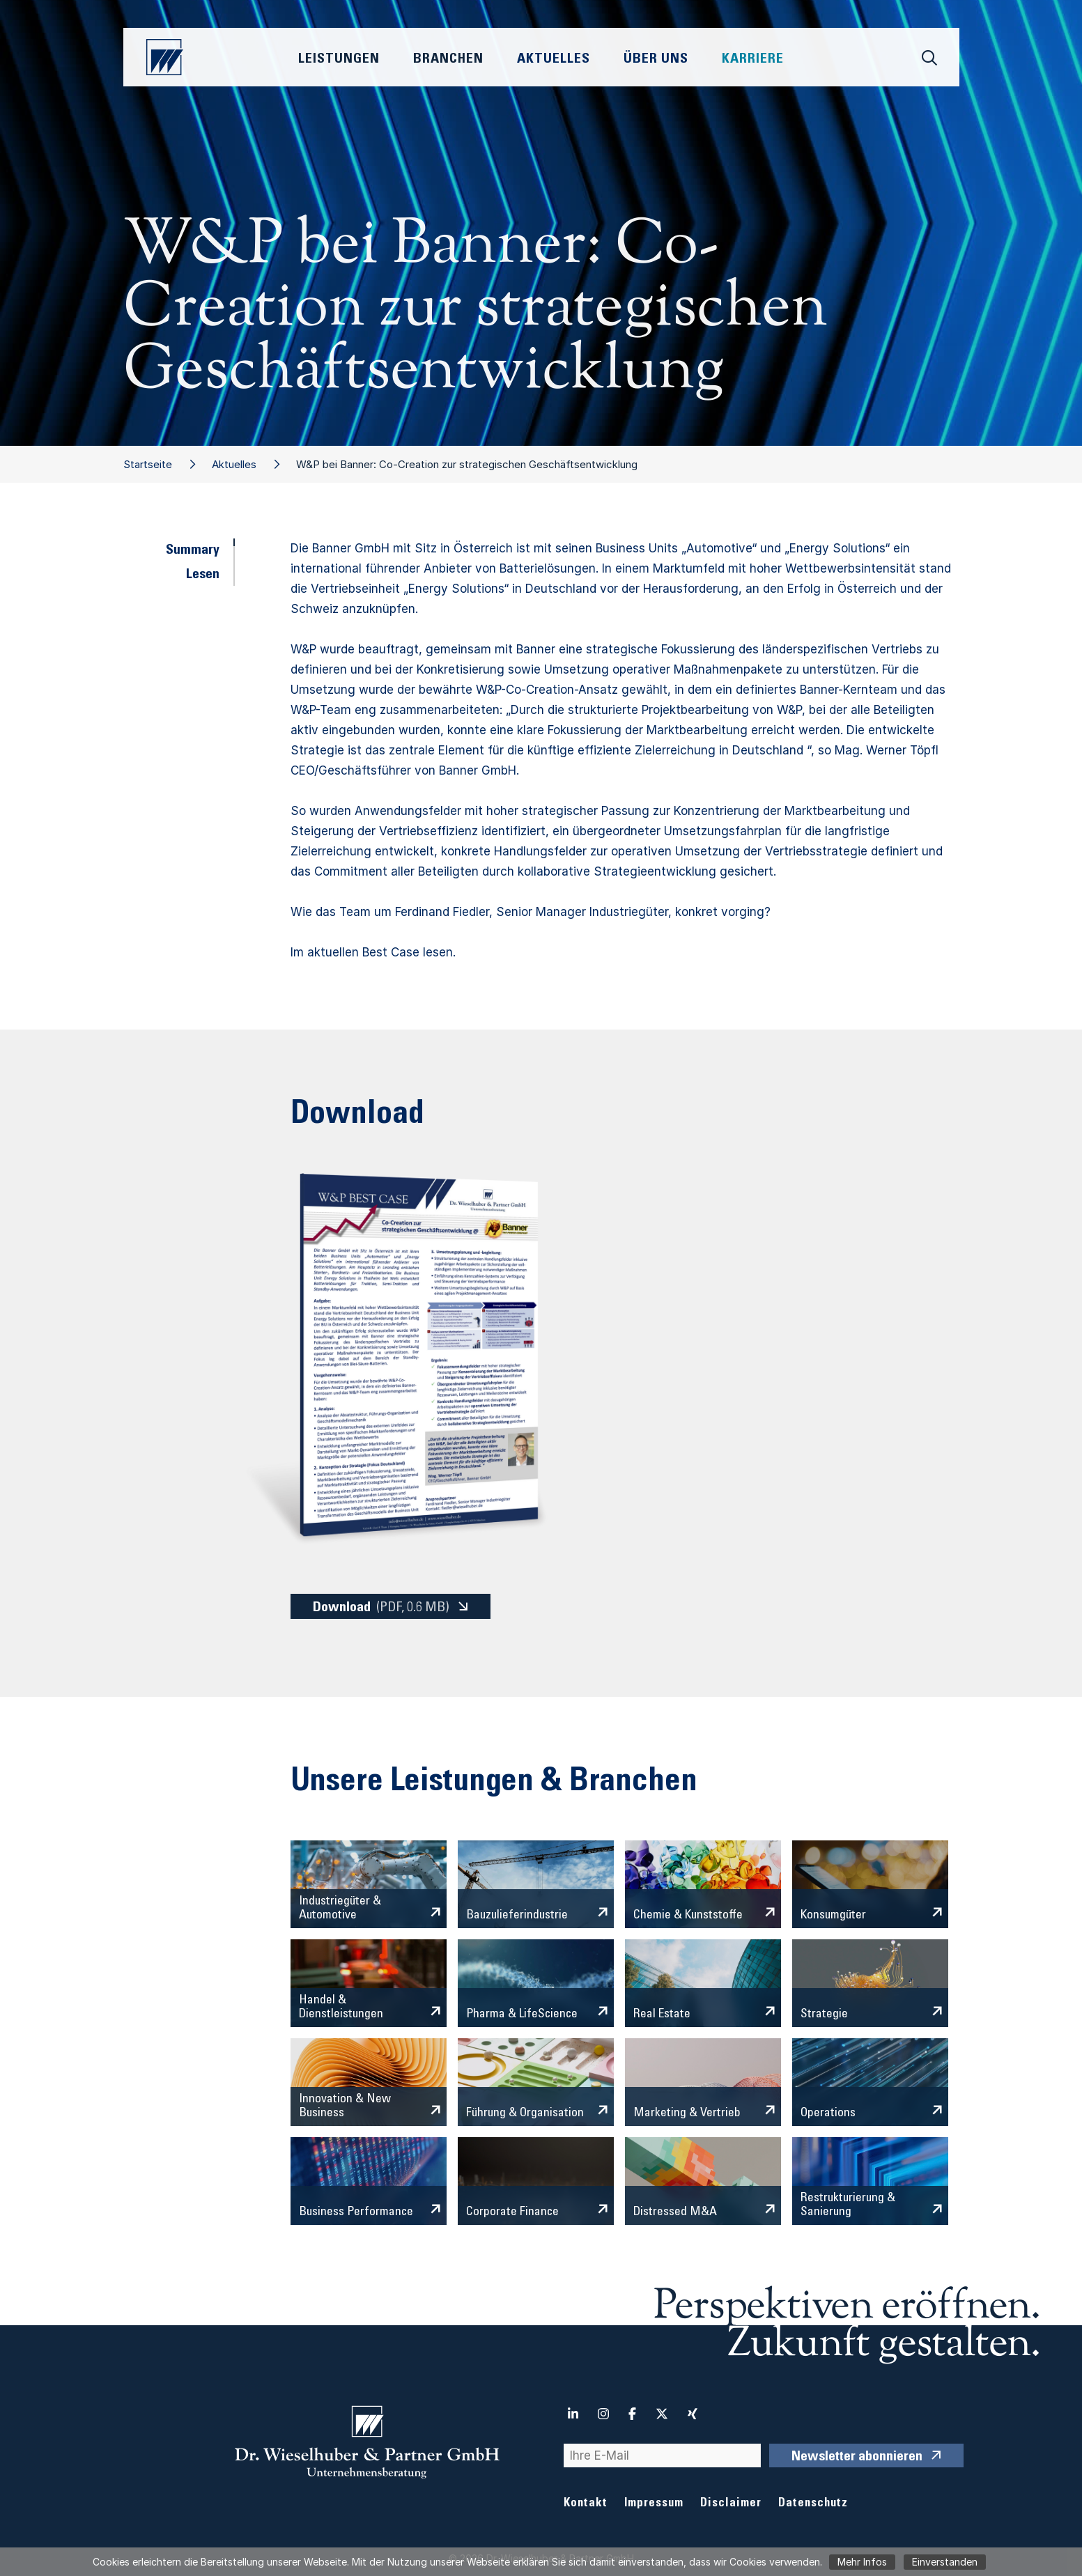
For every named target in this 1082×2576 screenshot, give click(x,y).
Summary (192, 551)
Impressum (653, 2504)
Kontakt (586, 2504)
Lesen (202, 575)
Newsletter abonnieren (856, 2458)
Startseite (147, 464)
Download (381, 1607)
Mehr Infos (862, 2562)
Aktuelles (234, 464)
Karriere (753, 60)
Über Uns (656, 60)
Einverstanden (944, 2562)
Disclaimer (731, 2504)
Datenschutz (813, 2504)
